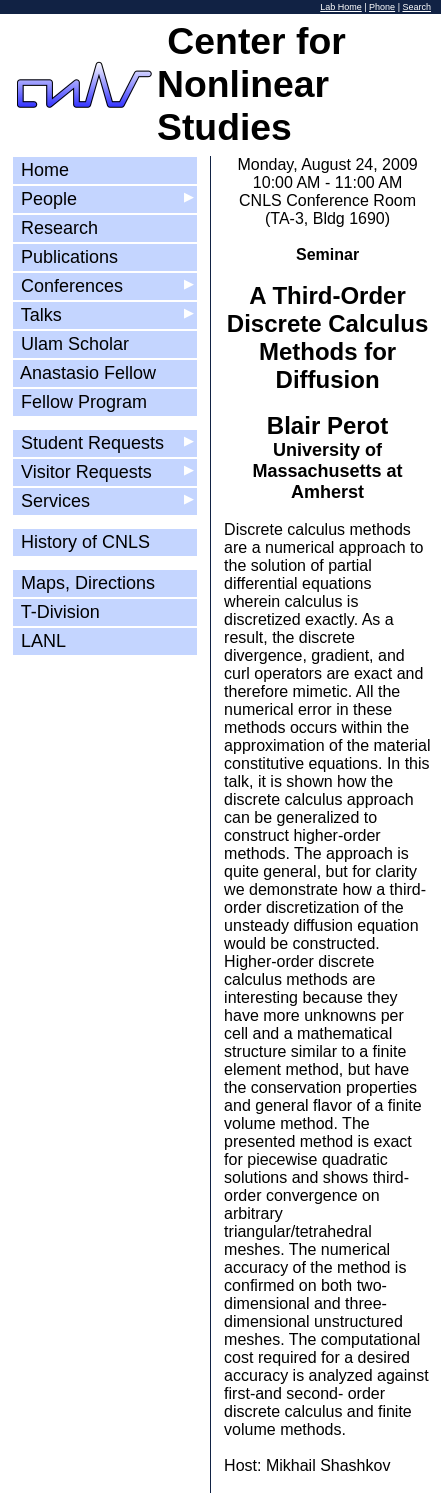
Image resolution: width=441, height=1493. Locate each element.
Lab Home (341, 7)
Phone (382, 7)
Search (416, 7)
